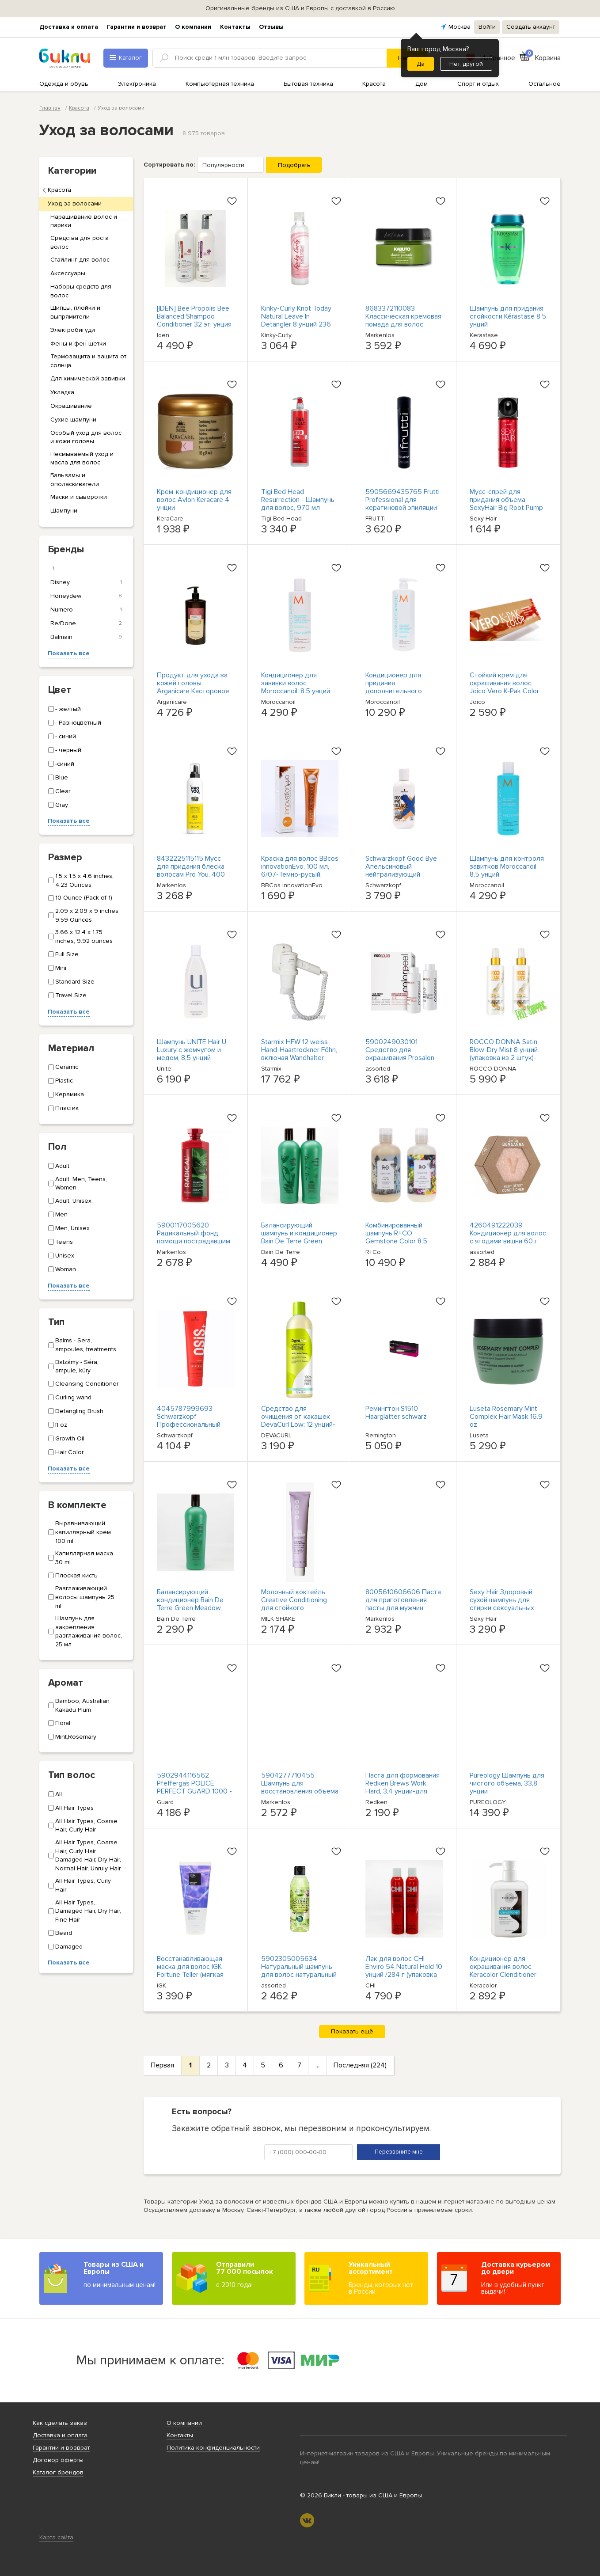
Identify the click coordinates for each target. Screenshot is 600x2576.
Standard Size (71, 981)
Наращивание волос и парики (83, 221)
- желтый (64, 709)
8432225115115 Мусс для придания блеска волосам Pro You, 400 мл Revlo (191, 870)
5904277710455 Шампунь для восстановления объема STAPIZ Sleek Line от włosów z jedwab (299, 1791)
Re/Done (86, 623)
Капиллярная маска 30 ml (80, 1558)
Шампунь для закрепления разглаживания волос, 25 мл (85, 1631)
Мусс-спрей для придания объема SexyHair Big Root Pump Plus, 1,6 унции (506, 503)
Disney (86, 582)
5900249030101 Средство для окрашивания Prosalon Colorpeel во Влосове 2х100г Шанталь (399, 1057)
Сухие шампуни (73, 419)
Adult (58, 1166)
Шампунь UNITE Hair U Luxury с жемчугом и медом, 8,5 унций (191, 1049)
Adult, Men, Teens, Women (77, 1183)
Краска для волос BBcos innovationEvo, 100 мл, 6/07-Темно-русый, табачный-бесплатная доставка (299, 874)
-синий (61, 763)
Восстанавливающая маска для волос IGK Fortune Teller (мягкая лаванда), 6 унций (190, 1970)
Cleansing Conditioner (83, 1383)
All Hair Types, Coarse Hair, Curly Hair (83, 1825)
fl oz (57, 1425)
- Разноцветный (74, 722)
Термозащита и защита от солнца (88, 361)
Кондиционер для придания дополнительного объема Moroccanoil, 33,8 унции (397, 691)
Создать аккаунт (530, 26)
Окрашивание (71, 406)
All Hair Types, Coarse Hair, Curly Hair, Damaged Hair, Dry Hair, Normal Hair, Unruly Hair (84, 1855)
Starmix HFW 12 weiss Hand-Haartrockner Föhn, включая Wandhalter (299, 1049)
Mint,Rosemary (72, 1736)
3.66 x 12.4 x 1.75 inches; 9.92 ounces (80, 936)
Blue (58, 777)
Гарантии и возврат (137, 26)
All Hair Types (71, 1808)
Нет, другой (466, 64)
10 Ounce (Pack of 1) (80, 897)
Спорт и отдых (478, 83)
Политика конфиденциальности (213, 2447)
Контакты (235, 26)
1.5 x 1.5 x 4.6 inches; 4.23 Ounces (81, 880)
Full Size (63, 954)
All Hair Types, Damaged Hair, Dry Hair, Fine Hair (84, 1911)
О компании (193, 26)
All (55, 1794)
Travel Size (67, 995)
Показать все (69, 653)
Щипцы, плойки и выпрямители (75, 312)
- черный (64, 750)
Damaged (65, 1946)
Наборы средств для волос (80, 291)
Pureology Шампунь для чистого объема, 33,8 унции (507, 1783)
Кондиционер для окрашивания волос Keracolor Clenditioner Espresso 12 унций (503, 1970)
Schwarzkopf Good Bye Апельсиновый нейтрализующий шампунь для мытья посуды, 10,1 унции (401, 874)
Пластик (63, 1108)
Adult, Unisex (69, 1200)
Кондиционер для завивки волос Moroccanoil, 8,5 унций (295, 683)
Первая (162, 2065)
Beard (60, 1933)
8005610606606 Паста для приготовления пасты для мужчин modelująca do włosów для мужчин (403, 1608)
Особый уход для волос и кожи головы (86, 437)
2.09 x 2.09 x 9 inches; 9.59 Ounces (84, 915)
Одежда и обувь (63, 83)
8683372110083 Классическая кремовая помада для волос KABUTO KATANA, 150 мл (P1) (403, 324)
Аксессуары (67, 273)
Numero (86, 609)
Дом (421, 83)
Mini (57, 968)
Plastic (60, 1080)
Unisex (61, 1255)
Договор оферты (58, 2460)
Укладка (62, 392)
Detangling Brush (75, 1411)
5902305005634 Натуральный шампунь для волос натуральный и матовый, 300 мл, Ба (299, 1970)
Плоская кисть (73, 1575)
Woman (62, 1269)
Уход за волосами (75, 203)
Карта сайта (56, 2537)
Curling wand (69, 1397)
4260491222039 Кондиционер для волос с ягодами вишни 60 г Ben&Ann (508, 1237)
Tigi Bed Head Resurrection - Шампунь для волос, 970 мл (297, 499)
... (317, 2065)
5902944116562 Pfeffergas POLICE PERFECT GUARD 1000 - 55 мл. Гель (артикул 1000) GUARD (194, 1791)
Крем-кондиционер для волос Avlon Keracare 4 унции (194, 499)
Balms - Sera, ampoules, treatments (82, 1345)
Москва (459, 26)
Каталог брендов (58, 2472)
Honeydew (86, 596)
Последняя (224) (360, 2065)
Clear (59, 791)
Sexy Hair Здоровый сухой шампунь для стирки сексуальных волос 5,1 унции (502, 1604)
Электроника (137, 83)
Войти (487, 26)
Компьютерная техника (220, 83)
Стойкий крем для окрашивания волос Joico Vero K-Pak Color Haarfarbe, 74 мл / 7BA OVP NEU (505, 691)
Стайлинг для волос (80, 259)
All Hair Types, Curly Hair (79, 1885)
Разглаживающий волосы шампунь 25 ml (81, 1596)
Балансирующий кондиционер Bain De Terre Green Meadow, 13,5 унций (190, 1604)
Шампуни (63, 510)
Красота (374, 83)
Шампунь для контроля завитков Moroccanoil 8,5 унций (507, 866)
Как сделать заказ (60, 2423)
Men (58, 1214)
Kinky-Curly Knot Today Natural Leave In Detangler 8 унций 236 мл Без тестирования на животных (299, 324)
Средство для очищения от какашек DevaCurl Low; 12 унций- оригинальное (298, 1420)
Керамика (66, 1094)
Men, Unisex (69, 1228)
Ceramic (63, 1067)
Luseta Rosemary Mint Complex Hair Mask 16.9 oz (506, 1416)
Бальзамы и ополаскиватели (74, 479)
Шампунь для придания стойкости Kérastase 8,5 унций (508, 316)
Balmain (86, 637)
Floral (59, 1723)
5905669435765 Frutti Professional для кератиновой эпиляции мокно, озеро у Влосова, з (403, 507)
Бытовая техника (308, 83)
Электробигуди (72, 330)
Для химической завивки (87, 378)
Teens (60, 1242)
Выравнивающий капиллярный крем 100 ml (79, 1532)
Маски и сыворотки (78, 497)
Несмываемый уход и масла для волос (82, 458)
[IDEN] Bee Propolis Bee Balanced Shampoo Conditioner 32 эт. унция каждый (194, 320)
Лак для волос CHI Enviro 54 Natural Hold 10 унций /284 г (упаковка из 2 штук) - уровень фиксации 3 (403, 1974)
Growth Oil (66, 1438)
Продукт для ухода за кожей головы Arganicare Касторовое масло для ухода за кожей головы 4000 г (193, 691)
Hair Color (66, 1452)
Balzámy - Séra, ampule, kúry (73, 1366)
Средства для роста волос (79, 242)
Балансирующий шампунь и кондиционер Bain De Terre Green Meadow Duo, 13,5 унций (299, 1237)
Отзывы (271, 26)
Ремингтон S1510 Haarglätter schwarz (396, 1412)
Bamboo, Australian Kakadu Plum (79, 1705)
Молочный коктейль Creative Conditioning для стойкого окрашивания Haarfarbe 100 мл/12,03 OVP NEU (297, 1608)
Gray (58, 805)
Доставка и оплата (68, 26)
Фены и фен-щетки (78, 343)
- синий (62, 736)
